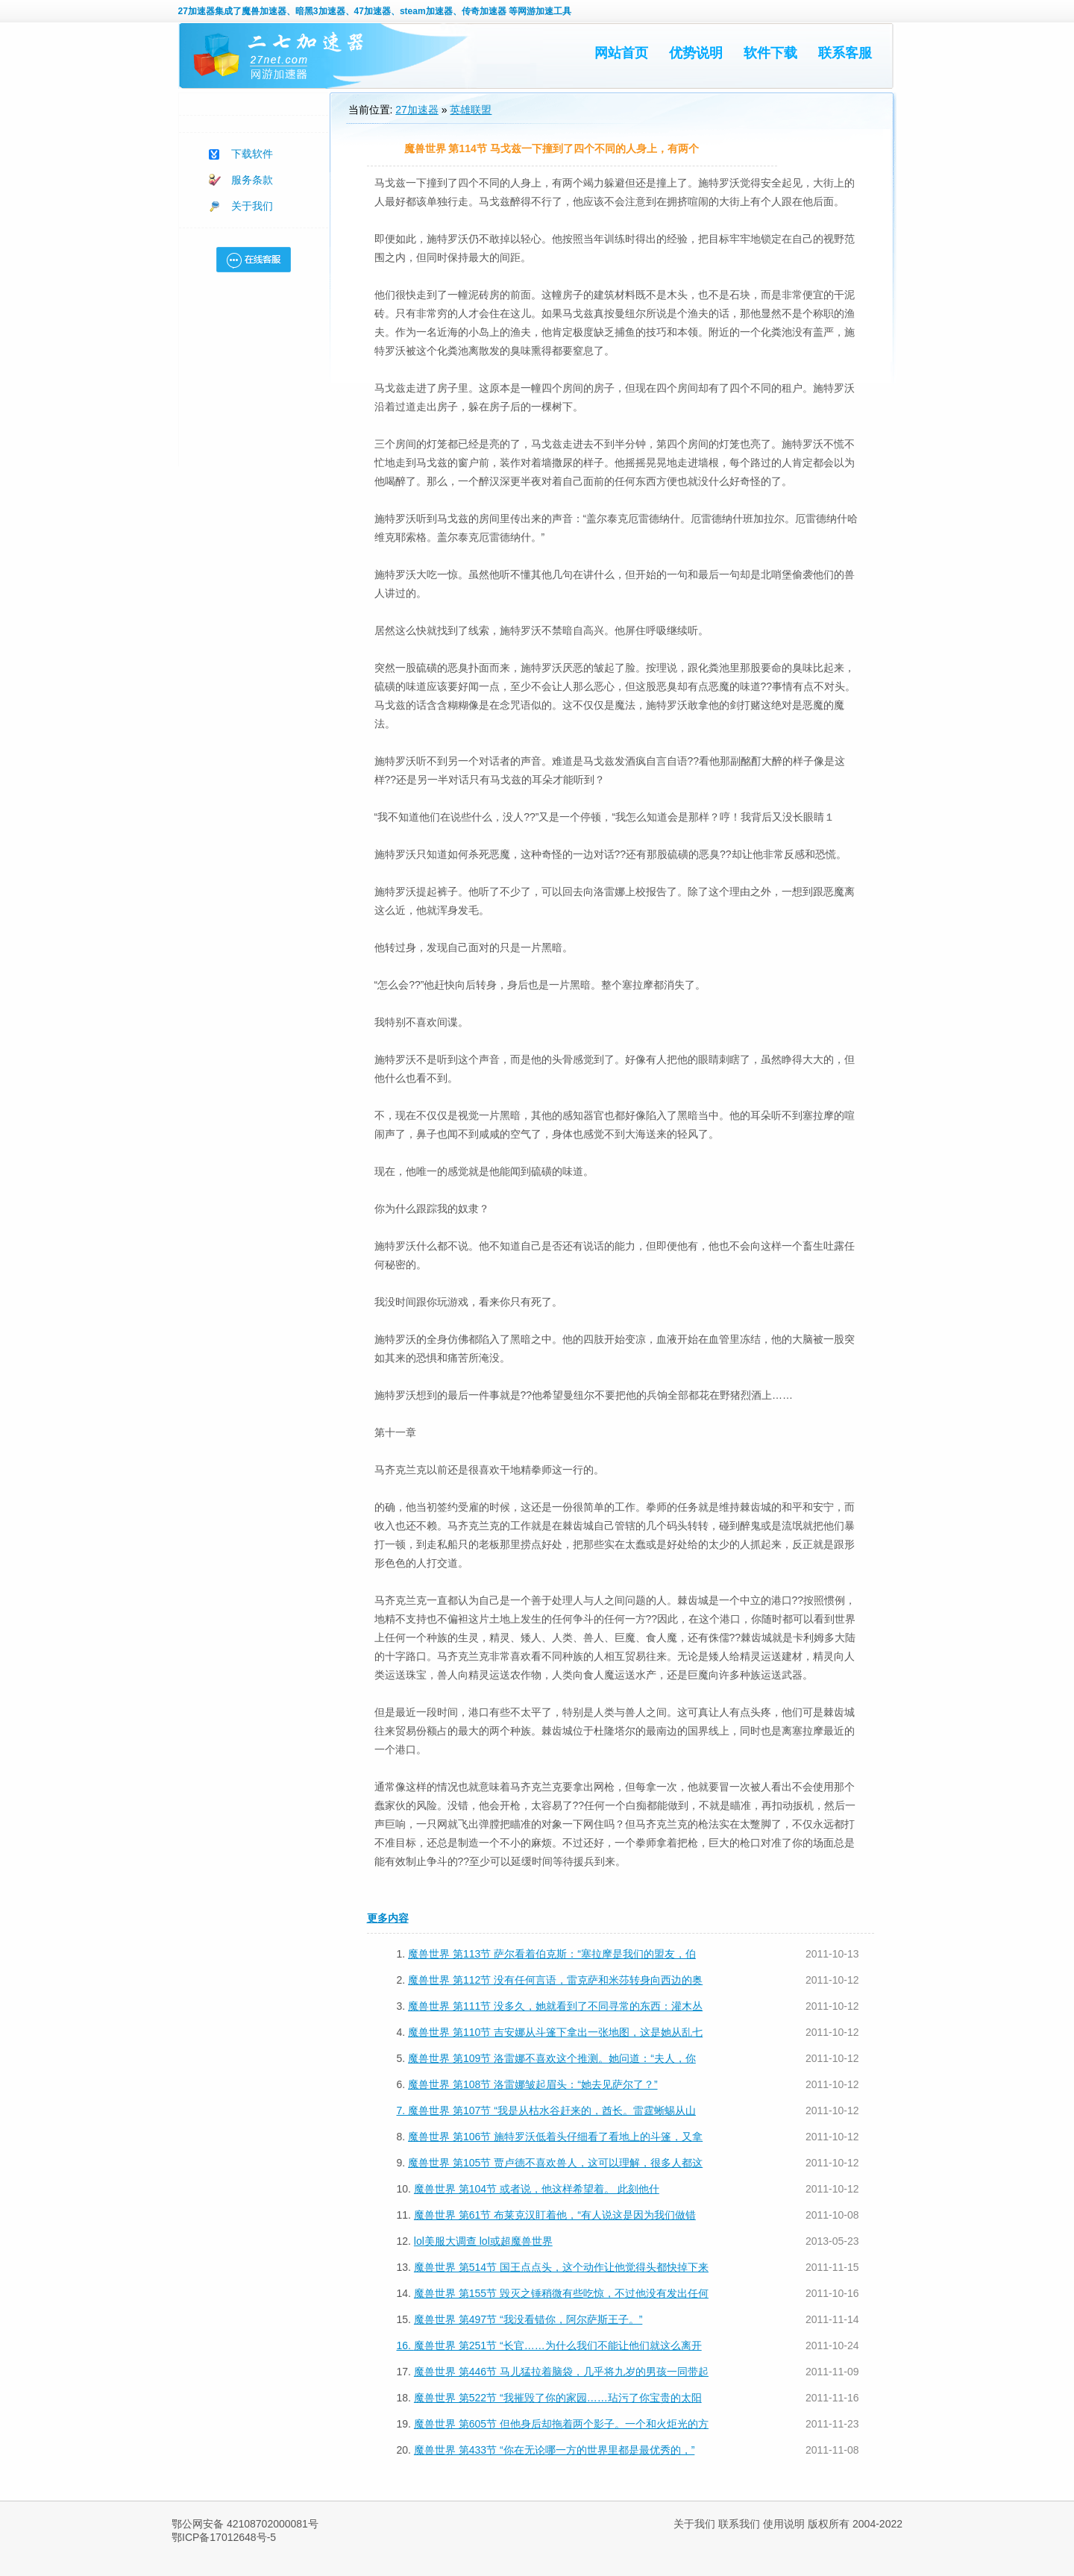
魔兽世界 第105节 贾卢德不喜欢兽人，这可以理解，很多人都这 (555, 2163)
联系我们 (739, 2524)
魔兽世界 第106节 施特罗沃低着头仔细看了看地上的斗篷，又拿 (555, 2137)
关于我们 (252, 206)
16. (405, 2345)
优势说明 (696, 53)
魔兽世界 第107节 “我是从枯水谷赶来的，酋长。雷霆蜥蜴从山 (552, 2110)
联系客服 (845, 53)
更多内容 (388, 1918)
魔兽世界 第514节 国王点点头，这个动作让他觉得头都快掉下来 (561, 2267)
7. (403, 2110)
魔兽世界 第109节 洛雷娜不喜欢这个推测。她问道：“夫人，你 (552, 2058)
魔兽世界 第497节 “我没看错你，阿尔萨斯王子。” (528, 2319)
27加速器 (196, 11)
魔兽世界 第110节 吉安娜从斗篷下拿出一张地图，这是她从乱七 (555, 2032)
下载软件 (252, 154)
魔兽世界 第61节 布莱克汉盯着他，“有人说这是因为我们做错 (555, 2215)
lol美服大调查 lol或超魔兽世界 (483, 2241)
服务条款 (252, 180)
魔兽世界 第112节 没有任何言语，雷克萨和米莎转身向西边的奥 (555, 1980)
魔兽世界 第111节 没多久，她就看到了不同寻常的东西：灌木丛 (555, 2006)
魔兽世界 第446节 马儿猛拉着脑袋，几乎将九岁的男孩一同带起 (561, 2372)
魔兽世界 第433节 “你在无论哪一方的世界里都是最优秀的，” (554, 2450)
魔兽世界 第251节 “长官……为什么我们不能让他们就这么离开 (558, 2345)
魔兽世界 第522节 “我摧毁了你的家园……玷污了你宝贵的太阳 (558, 2398)
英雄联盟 (471, 110)
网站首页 (621, 53)
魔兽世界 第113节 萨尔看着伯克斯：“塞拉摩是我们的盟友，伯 (552, 1954)
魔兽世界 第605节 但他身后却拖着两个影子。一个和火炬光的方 (561, 2424)
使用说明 (784, 2524)
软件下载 (770, 53)
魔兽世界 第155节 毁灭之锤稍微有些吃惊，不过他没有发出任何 (561, 2293)
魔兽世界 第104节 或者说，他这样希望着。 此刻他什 (536, 2189)
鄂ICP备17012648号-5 (224, 2537)
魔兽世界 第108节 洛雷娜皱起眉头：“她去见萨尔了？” (532, 2084)
